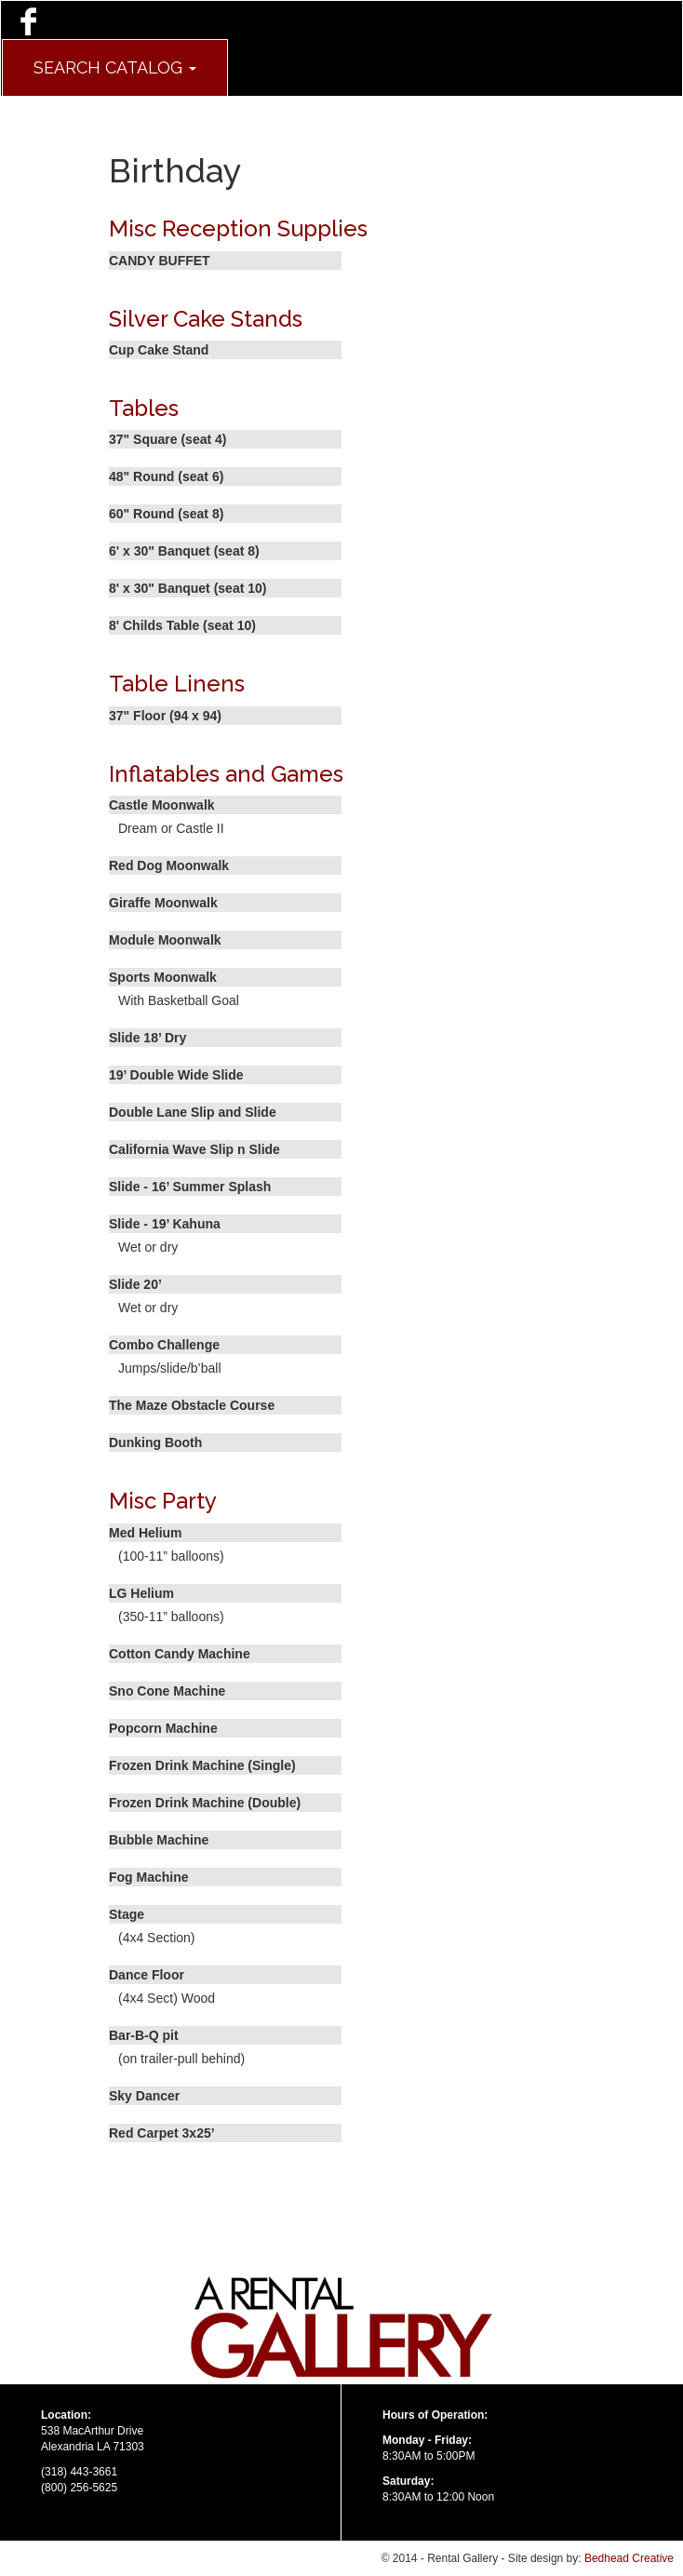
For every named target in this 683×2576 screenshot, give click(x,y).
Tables (144, 408)
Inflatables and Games (226, 773)
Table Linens (177, 683)
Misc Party (163, 1500)
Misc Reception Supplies (238, 228)
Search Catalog (114, 67)
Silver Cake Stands (205, 318)
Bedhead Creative (629, 2558)
